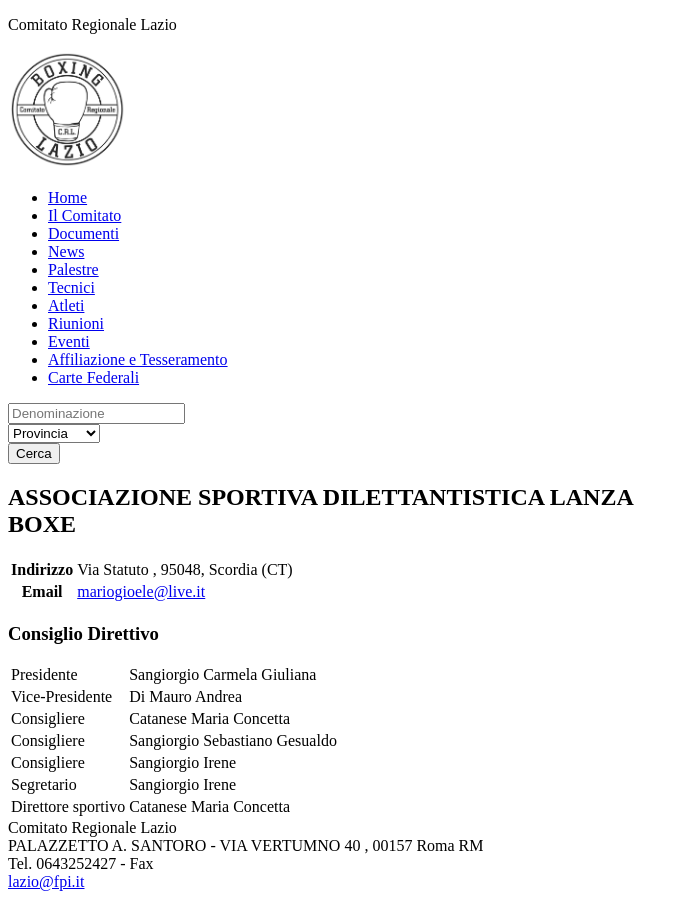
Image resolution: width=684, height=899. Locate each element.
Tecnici (71, 287)
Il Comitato (84, 215)
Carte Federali (93, 377)
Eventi (69, 341)
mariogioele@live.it (141, 591)
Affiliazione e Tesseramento (138, 359)
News (66, 251)
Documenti (83, 233)
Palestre (73, 269)
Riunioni (76, 323)
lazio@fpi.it (46, 881)
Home (67, 197)
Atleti (66, 305)
